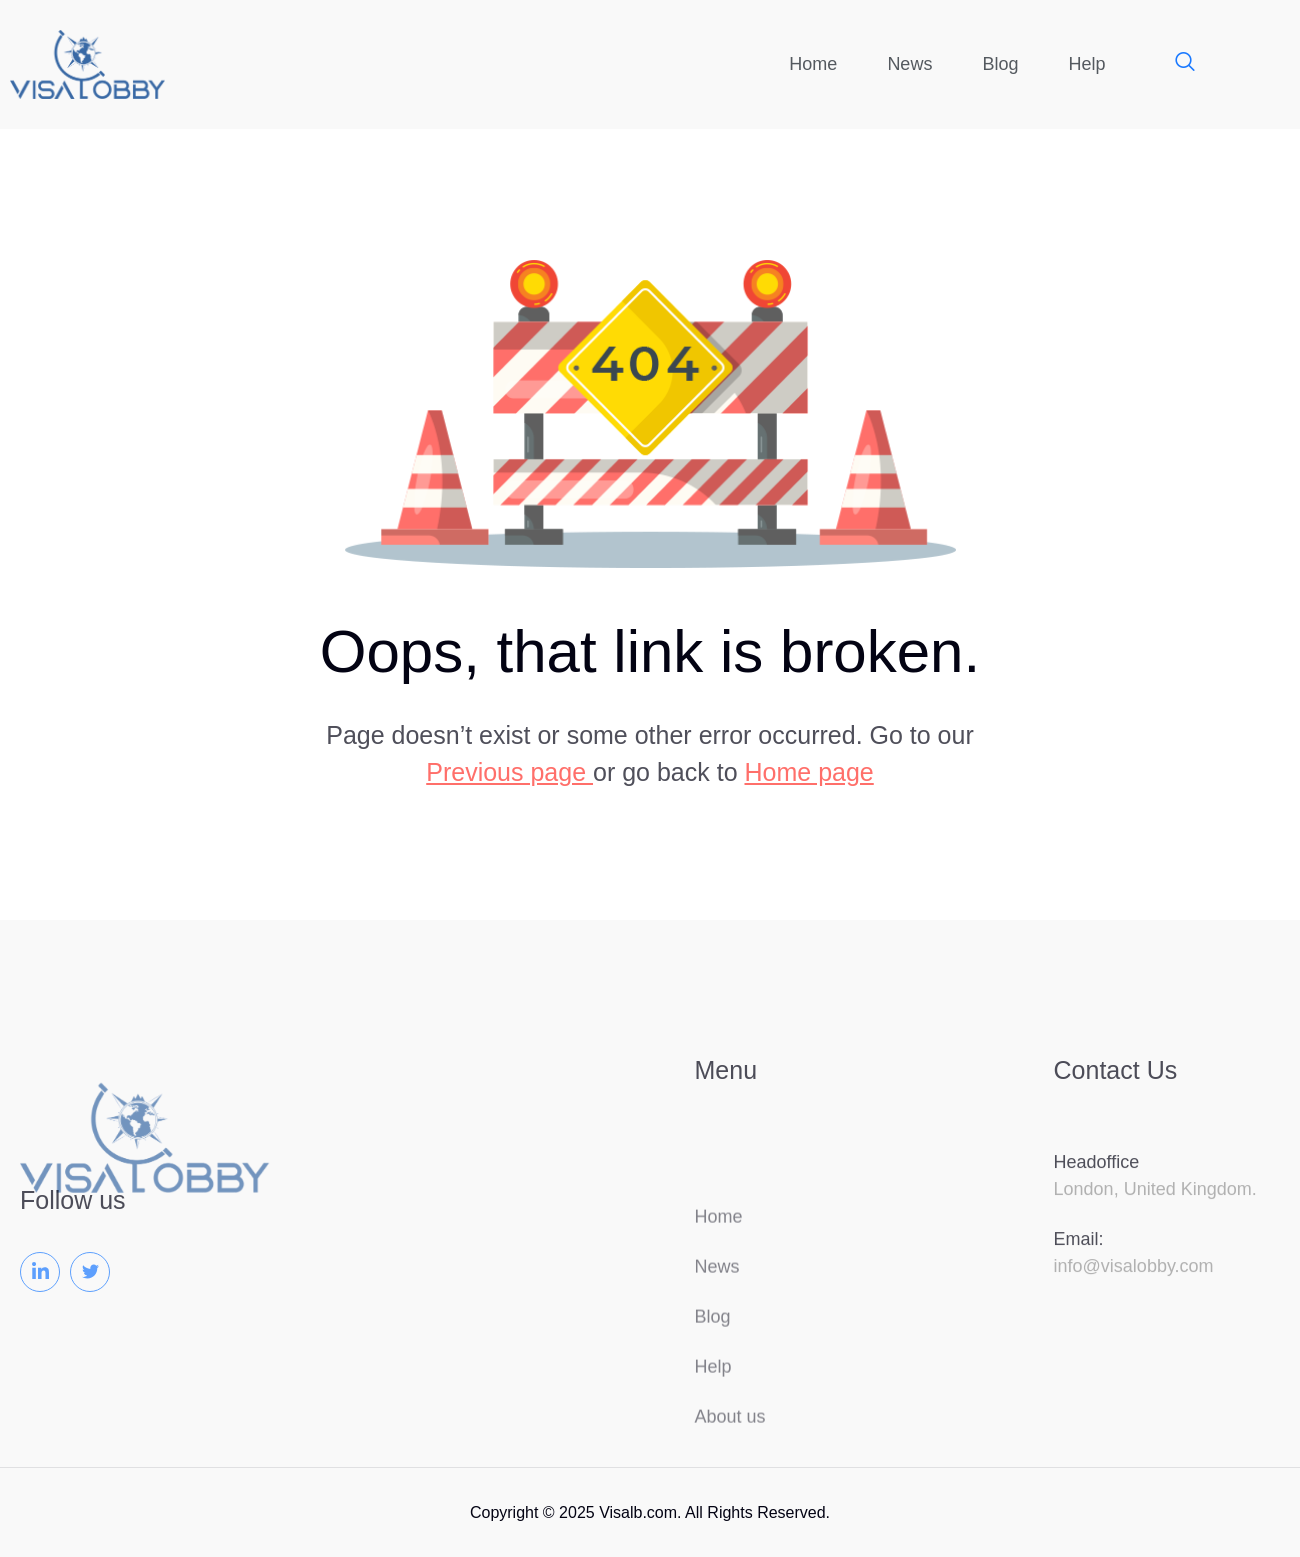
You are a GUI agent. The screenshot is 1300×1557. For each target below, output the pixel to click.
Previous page (509, 772)
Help (1086, 64)
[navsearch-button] (1175, 64)
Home (813, 64)
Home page (809, 772)
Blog (1000, 64)
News (909, 64)
